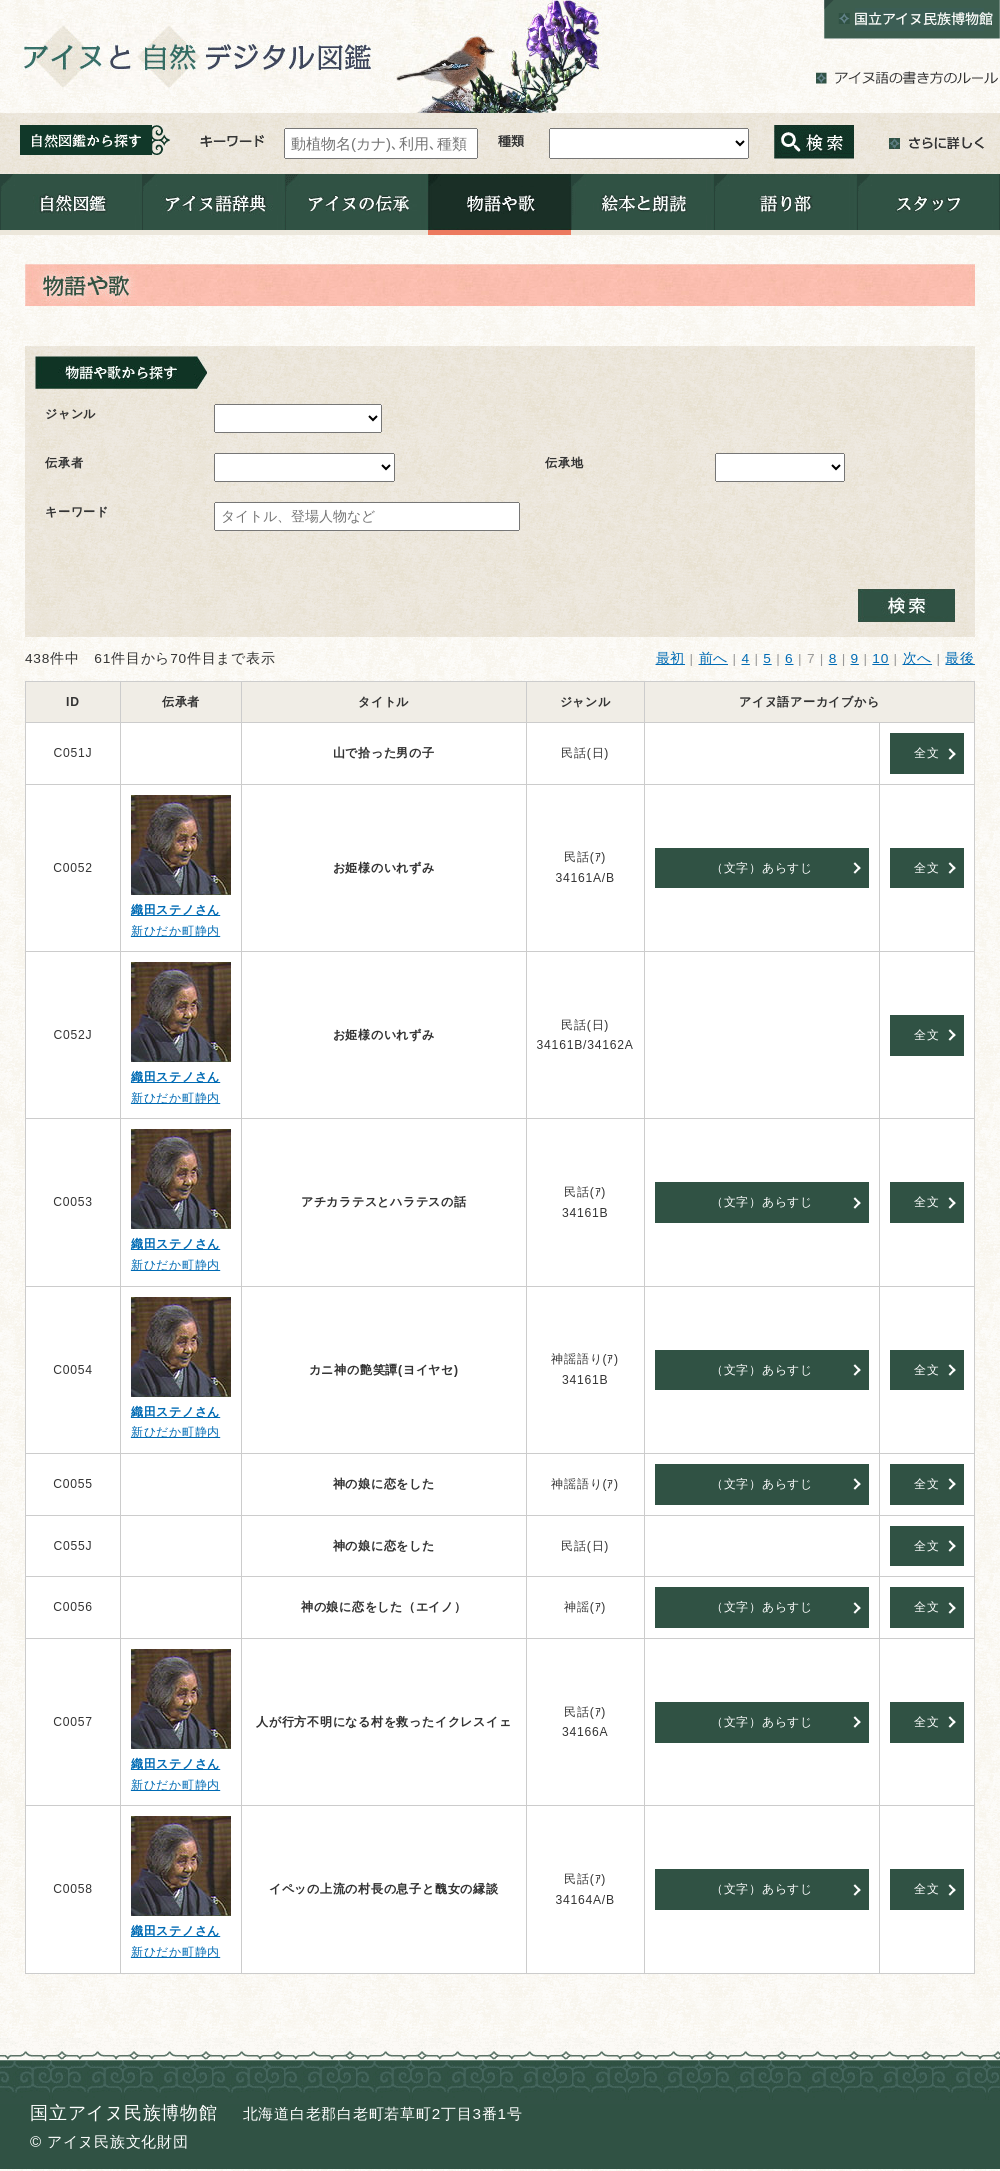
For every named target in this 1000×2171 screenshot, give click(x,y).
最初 (671, 658)
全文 (927, 753)
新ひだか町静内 (175, 931)
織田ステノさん (175, 910)
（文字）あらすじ (762, 868)
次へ (918, 658)
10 (880, 658)
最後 (960, 658)
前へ (714, 658)
